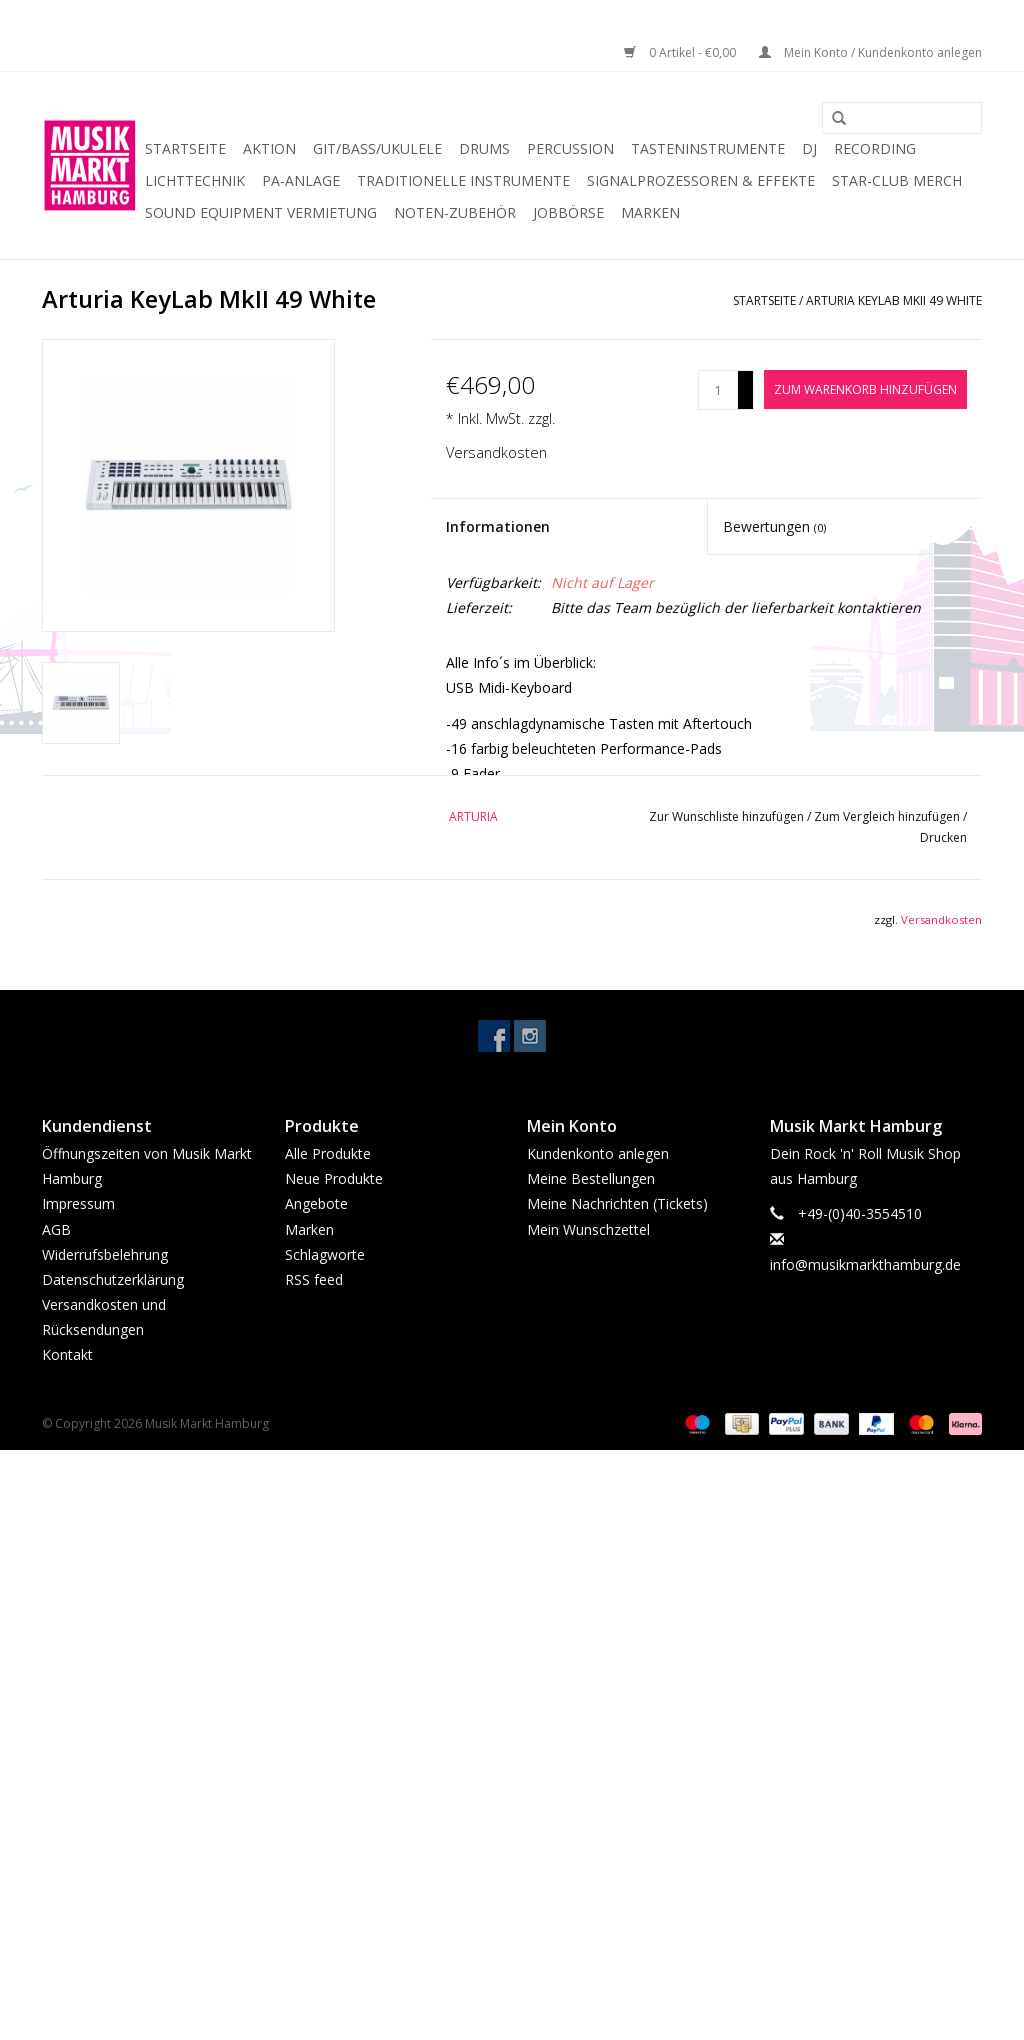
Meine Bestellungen (591, 1178)
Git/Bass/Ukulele (377, 148)
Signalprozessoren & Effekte (701, 180)
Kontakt (67, 1354)
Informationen (498, 526)
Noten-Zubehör (455, 212)
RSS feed (314, 1279)
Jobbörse (568, 212)
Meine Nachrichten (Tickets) (617, 1203)
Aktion (269, 148)
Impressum (78, 1203)
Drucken (943, 837)
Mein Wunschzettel (588, 1229)
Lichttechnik (195, 180)
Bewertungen (774, 526)
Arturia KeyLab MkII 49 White (894, 300)
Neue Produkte (334, 1178)
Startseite (185, 148)
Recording (875, 148)
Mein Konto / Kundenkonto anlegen (870, 52)
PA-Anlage (301, 180)
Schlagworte (325, 1254)
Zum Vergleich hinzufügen (888, 816)
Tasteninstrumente (708, 148)
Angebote (316, 1203)
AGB (56, 1229)
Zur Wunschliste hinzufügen (728, 816)
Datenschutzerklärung (113, 1279)
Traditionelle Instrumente (463, 180)
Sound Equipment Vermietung (261, 212)
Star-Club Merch (897, 180)
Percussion (570, 148)
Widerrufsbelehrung (105, 1254)
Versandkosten (496, 452)
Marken (650, 212)
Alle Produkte (328, 1153)
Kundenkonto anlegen (598, 1153)
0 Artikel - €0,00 (681, 52)
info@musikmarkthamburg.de (865, 1264)
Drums (484, 148)
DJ (809, 148)
